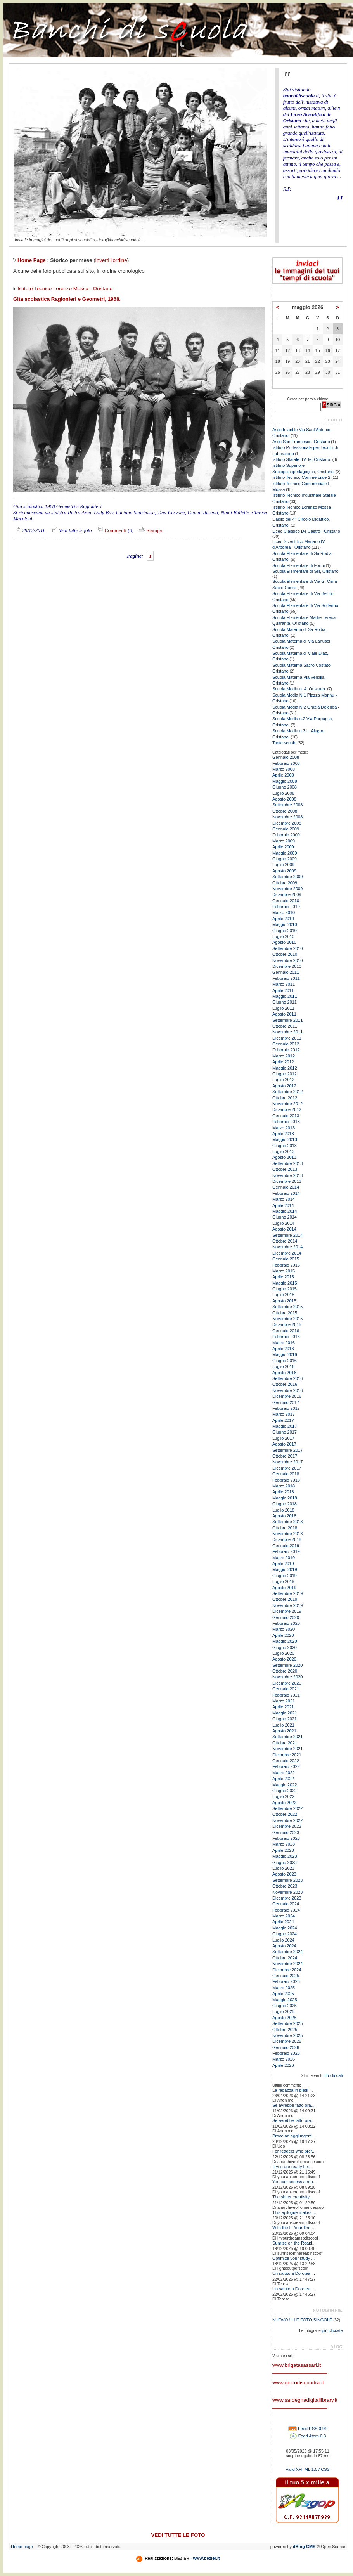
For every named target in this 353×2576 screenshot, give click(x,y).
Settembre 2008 (287, 805)
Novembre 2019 (287, 1605)
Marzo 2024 (283, 1916)
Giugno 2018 (284, 1503)
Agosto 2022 (284, 1802)
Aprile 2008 (283, 775)
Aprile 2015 (283, 1276)
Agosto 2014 (284, 1229)
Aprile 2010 (283, 918)
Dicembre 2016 (286, 1396)
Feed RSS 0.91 (307, 2428)
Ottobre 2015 (284, 1313)
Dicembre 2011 (286, 1038)
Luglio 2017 (283, 1438)
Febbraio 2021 (286, 1695)
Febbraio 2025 (286, 1981)
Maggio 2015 (284, 1283)
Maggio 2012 (284, 1068)
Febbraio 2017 (286, 1408)
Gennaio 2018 (285, 1474)
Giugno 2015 (284, 1288)
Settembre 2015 (287, 1306)
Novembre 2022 (287, 1820)
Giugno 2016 (284, 1360)
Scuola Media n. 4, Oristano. (299, 688)
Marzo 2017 (283, 1414)
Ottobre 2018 (284, 1527)
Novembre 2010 (287, 960)
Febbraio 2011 (286, 978)
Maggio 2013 (284, 1139)
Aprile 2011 (283, 990)
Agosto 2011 (284, 1014)
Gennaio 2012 (285, 1044)
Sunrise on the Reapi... (294, 2243)
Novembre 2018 (287, 1533)
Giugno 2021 (284, 1718)
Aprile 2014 (283, 1205)
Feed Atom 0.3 (307, 2436)
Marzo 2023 (283, 1844)
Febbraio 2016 (286, 1336)
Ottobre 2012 (284, 1098)
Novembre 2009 (287, 888)
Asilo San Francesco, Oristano (301, 441)
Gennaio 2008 (285, 757)
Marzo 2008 (283, 769)
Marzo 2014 (283, 1199)
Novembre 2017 (287, 1462)
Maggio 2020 (284, 1641)
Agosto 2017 (284, 1444)
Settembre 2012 (287, 1091)
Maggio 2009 (284, 853)
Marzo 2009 (283, 841)
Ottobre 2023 (284, 1886)
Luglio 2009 (283, 864)
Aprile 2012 (283, 1061)
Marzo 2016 (283, 1342)
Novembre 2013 (287, 1175)
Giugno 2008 (284, 787)
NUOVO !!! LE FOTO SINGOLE (302, 2320)
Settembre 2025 (287, 2023)
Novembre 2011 (287, 1032)
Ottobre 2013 (284, 1169)
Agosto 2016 (284, 1372)
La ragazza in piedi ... (292, 2090)
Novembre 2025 (287, 2035)
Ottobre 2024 (284, 1957)
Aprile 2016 (283, 1348)
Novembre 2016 (287, 1390)
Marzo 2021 (283, 1701)
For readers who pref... (293, 2151)
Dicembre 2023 (286, 1898)
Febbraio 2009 (286, 834)
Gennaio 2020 (285, 1617)
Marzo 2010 (283, 912)
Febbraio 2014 (286, 1193)
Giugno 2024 (284, 1933)
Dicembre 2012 (286, 1109)
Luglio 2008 (283, 793)
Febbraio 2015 (286, 1265)
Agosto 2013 (284, 1157)
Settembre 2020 (287, 1665)
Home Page (31, 260)
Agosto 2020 (284, 1659)
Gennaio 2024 (285, 1904)
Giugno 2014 (284, 1217)
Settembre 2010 (287, 948)
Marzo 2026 (283, 2059)
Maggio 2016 (284, 1354)
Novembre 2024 (287, 1963)
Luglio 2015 (283, 1294)
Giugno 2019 (284, 1575)
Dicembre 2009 (286, 894)
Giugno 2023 (284, 1862)
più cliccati (333, 2075)
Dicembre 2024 (286, 1970)
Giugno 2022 (284, 1790)
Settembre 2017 (287, 1450)
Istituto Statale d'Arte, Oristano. (301, 459)
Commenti (110, 530)
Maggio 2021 (284, 1713)
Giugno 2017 (284, 1432)
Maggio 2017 (284, 1426)
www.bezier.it (206, 2558)
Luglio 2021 (283, 1725)
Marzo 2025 (283, 1987)
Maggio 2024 (284, 1928)
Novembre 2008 (287, 817)
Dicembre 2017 (286, 1468)
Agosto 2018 (284, 1515)
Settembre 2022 (287, 1808)
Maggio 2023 (284, 1856)
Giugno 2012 (284, 1073)
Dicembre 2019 (286, 1611)
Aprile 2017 (283, 1420)
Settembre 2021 (287, 1736)
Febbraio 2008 (286, 763)
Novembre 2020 (287, 1677)
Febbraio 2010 (286, 906)
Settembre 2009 (287, 876)
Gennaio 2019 (285, 1545)
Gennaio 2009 (285, 829)
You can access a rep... (294, 2181)
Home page (22, 2546)
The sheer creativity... (292, 2197)
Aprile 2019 (283, 1563)
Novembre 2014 (287, 1247)
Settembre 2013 (287, 1163)
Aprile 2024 (283, 1921)
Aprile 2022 (283, 1778)
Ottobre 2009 (284, 883)
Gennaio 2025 (285, 1975)
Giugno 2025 (284, 2005)
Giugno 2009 (284, 858)
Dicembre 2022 (286, 1826)
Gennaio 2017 (285, 1402)
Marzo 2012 (283, 1056)
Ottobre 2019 (284, 1599)
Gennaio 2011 (285, 972)
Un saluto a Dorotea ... (293, 2273)
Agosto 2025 (284, 2017)
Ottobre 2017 (284, 1456)
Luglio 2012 (283, 1079)
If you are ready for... (291, 2166)
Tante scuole (284, 742)
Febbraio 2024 (286, 1910)
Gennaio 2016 (285, 1330)
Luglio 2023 (283, 1868)
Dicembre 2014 (286, 1253)
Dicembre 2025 (286, 2041)
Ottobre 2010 (284, 954)
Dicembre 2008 (286, 823)
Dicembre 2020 (286, 1683)
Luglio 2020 (283, 1653)
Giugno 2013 (284, 1145)
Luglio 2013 (283, 1151)
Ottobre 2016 (284, 1384)
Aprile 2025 (283, 1993)
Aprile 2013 (283, 1133)
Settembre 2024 (287, 1951)
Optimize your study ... (293, 2258)
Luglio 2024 (283, 1940)
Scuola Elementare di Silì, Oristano (305, 571)
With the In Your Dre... (293, 2227)
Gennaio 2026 (285, 2047)
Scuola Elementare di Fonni (298, 565)
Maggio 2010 (284, 924)
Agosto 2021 (284, 1730)
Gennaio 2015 (285, 1259)
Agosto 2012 (284, 1085)
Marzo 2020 (283, 1629)
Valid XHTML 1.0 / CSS (308, 2469)
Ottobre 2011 (284, 1026)
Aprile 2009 (283, 846)
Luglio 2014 (283, 1223)
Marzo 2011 (283, 984)
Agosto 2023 (284, 1874)
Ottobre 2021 (284, 1742)
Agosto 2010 (284, 942)
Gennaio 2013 (285, 1115)
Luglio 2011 (283, 1008)
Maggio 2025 (284, 1999)
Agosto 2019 (284, 1587)
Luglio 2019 (283, 1581)
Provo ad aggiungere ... (294, 2136)
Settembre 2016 (287, 1378)
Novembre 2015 (287, 1318)
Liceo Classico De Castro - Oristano (306, 531)
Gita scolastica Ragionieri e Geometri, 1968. (67, 299)
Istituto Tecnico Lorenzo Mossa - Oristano (64, 288)
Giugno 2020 (284, 1647)
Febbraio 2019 (286, 1551)
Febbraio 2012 (286, 1049)
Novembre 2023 (287, 1892)
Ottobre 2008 (284, 811)
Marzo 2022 (283, 1772)
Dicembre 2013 (286, 1181)
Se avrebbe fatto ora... (293, 2105)
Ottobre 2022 (284, 1814)
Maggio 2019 (284, 1569)
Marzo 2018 (283, 1486)
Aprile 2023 (283, 1850)
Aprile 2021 (283, 1706)
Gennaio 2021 (285, 1689)
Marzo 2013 (283, 1127)
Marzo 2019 (283, 1557)
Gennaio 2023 (285, 1832)
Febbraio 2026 (286, 2053)
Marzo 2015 (283, 1271)
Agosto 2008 (284, 799)
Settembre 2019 (287, 1593)
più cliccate (332, 2330)
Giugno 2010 (284, 930)
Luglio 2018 (283, 1510)
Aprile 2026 (283, 2065)
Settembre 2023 (287, 1880)
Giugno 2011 (284, 1002)
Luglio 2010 (283, 936)
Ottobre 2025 (284, 2029)
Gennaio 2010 (285, 900)
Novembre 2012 (287, 1103)
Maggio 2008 (284, 781)
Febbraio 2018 (286, 1480)
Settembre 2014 (287, 1235)
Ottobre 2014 (284, 1241)
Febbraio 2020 (286, 1623)
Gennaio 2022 (285, 1760)
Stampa (149, 530)
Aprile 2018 (283, 1491)
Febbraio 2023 (286, 1838)
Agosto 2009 (284, 870)
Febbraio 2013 (286, 1121)
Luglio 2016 (283, 1366)
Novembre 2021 (287, 1748)
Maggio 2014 (284, 1211)
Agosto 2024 (284, 1945)
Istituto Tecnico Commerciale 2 (301, 477)
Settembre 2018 (287, 1521)
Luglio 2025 (283, 2011)
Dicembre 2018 (286, 1539)
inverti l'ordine (111, 260)
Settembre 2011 (287, 1020)
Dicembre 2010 (286, 966)
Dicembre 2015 (286, 1324)
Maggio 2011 (284, 996)
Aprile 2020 (283, 1635)
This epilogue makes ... (294, 2212)
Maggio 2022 (284, 1784)
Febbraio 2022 (286, 1766)
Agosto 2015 (284, 1300)
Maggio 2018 (284, 1498)
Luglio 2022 (283, 1796)
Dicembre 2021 (286, 1755)
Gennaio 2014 (285, 1187)
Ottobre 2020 (284, 1671)
